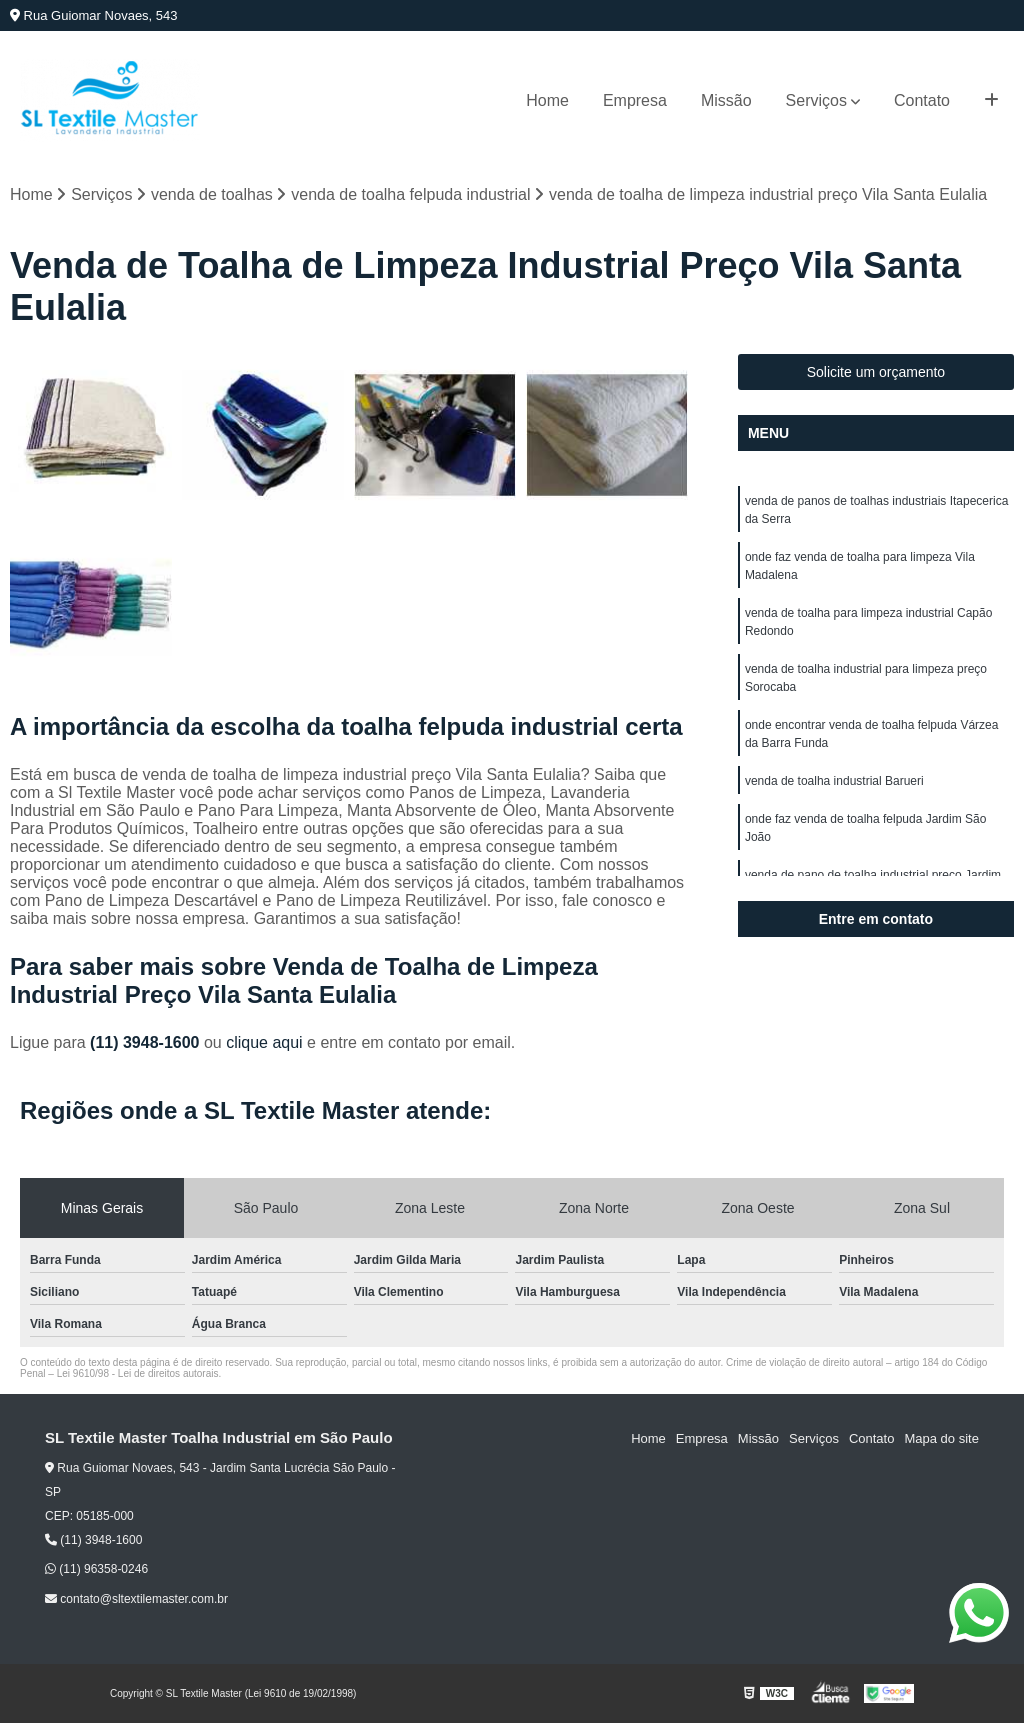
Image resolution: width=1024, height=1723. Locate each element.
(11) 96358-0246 (96, 1569)
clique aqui (264, 1042)
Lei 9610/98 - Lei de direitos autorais (138, 1373)
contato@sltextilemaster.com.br (136, 1599)
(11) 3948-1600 (147, 1042)
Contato (922, 100)
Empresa (635, 100)
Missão (726, 100)
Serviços (816, 100)
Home (547, 100)
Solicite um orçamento (876, 372)
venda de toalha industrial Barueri (834, 781)
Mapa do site (941, 1438)
